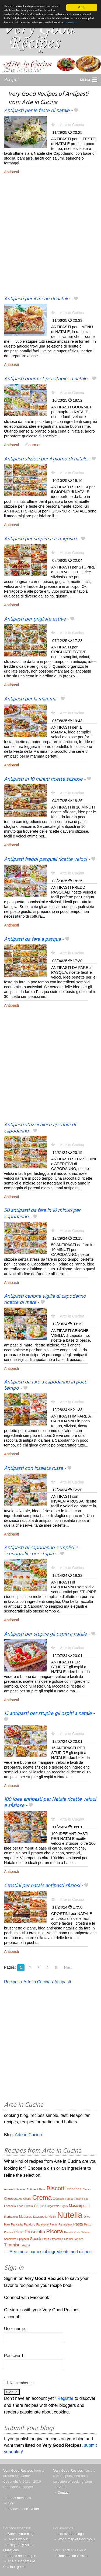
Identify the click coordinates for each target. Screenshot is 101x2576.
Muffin (52, 2216)
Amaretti (9, 2189)
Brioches (74, 2189)
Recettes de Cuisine (73, 2556)
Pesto (87, 2224)
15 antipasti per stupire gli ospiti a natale (48, 1714)
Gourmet (32, 445)
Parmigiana (65, 2224)
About (61, 2487)
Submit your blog (20, 2534)
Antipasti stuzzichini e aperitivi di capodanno (40, 1128)
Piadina (8, 2232)
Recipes (11, 79)
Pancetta (17, 2224)
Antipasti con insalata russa (33, 1468)
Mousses (25, 2217)
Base (42, 2189)
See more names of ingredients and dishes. (51, 2251)
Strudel (68, 2239)
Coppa (27, 2198)
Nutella (69, 2214)
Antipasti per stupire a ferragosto (40, 539)
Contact (63, 2492)
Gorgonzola (52, 2206)
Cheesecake (13, 2199)
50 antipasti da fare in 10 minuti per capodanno (42, 1213)
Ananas (20, 2189)
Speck (35, 2238)
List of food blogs (71, 2534)
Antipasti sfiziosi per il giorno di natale (45, 459)
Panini (53, 2224)
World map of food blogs (76, 2539)
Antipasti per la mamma (30, 699)
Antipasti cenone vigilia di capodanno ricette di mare (45, 1299)
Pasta (78, 2224)
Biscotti (56, 2188)
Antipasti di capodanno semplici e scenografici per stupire (41, 1551)
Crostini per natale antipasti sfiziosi (42, 1886)
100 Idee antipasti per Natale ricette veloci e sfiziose (50, 1802)
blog (11, 2503)
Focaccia (10, 2206)
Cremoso (58, 2198)
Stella (45, 2239)
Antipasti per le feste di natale (36, 111)
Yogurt (26, 2245)
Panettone (42, 2224)
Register (65, 2398)
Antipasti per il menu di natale (36, 299)
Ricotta (54, 2231)
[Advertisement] (50, 239)
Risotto (68, 2232)
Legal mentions (19, 2498)
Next (68, 1967)
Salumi (85, 2232)
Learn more (70, 22)
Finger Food (81, 2198)
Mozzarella (40, 2216)
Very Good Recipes (18, 2470)
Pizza (18, 2232)
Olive (86, 2216)
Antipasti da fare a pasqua (32, 939)
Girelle (39, 2206)
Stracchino (56, 2239)
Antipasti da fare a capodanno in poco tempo (45, 1385)
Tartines (78, 2239)
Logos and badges (22, 2556)
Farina (69, 2198)
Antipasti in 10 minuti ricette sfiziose (43, 779)
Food (20, 2206)
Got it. (81, 7)
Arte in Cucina (72, 125)
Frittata (29, 2206)
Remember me (22, 2383)
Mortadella (11, 2216)
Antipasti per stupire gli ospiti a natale (45, 1634)
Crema (42, 2197)
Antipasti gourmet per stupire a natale (45, 379)
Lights (64, 2206)
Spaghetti (23, 2239)
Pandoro (29, 2224)
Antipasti (11, 172)
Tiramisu (12, 2245)
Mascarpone (79, 2206)
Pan (7, 2224)
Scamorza (10, 2239)
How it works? (18, 2539)
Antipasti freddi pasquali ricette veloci (45, 859)
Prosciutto (35, 2231)
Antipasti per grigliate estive (35, 619)
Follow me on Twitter (23, 2509)
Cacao (86, 2189)
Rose (77, 2232)
